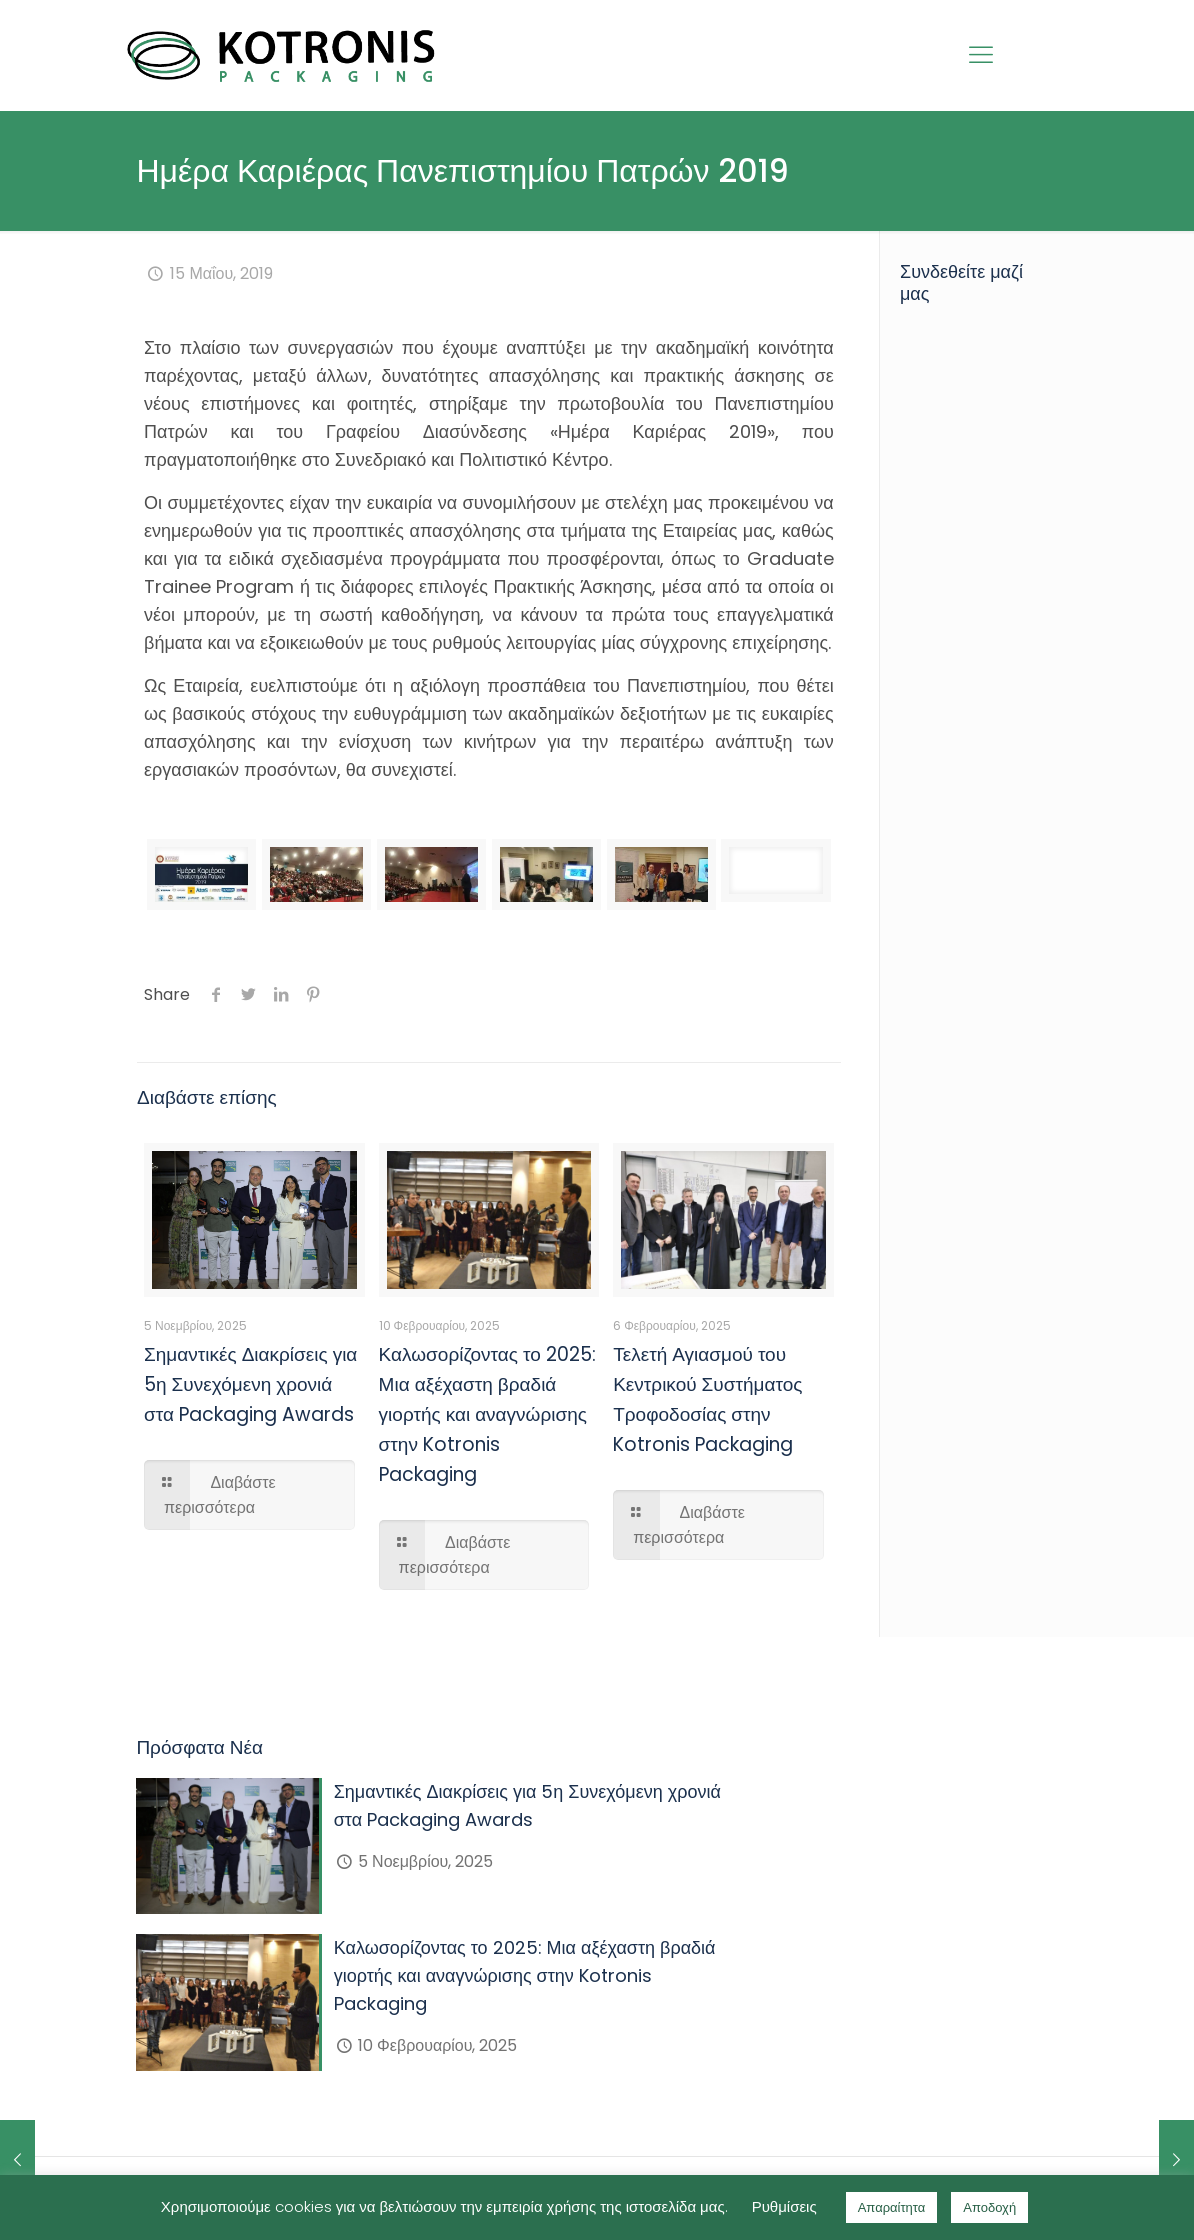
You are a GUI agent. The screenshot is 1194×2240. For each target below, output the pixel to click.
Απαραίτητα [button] (892, 2207)
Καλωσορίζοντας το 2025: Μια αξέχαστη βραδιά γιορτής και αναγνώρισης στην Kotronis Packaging (487, 1414)
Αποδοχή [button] (989, 2207)
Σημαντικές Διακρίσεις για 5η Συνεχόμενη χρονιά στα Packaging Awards (250, 1384)
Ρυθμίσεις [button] (784, 2206)
